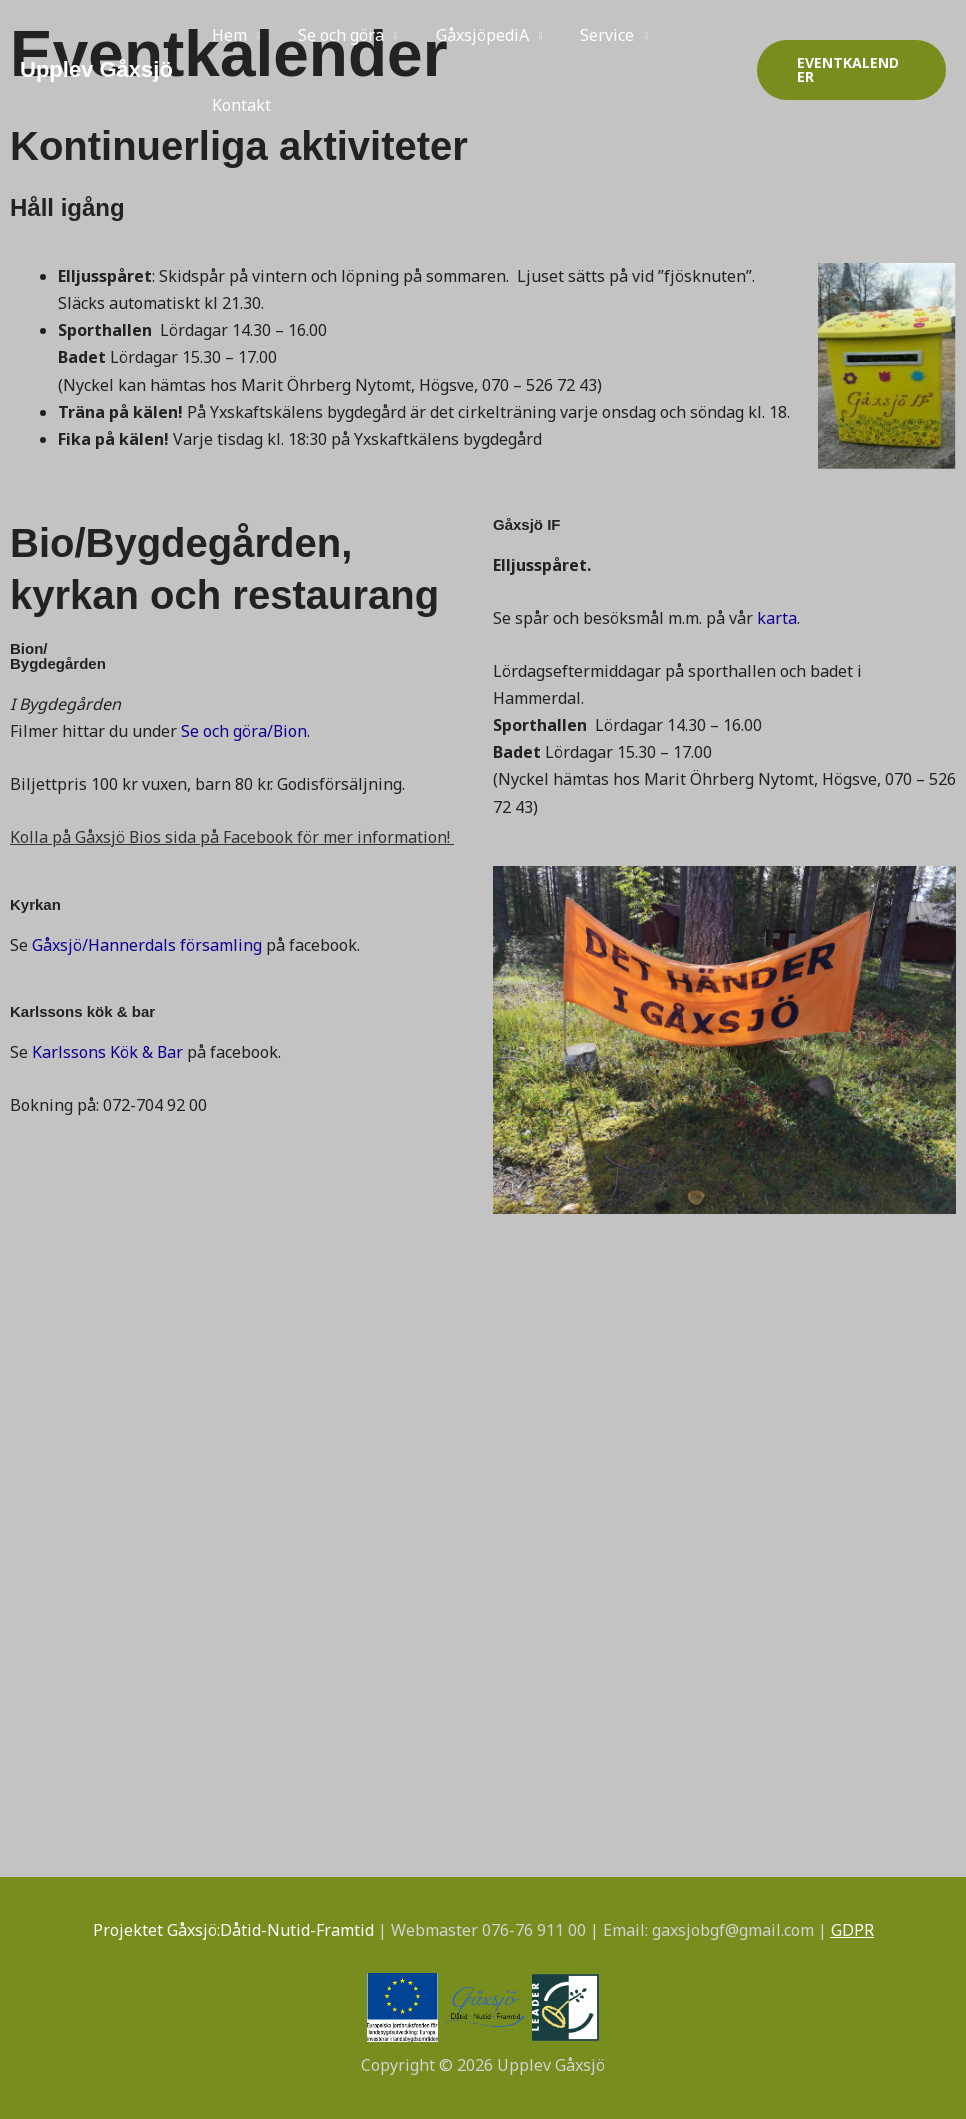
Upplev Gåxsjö (96, 69)
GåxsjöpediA (467, 35)
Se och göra (332, 35)
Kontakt (238, 105)
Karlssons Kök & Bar (108, 1052)
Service (586, 35)
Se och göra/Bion (244, 731)
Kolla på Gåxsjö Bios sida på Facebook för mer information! (230, 837)
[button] (847, 70)
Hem (226, 35)
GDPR (852, 1930)
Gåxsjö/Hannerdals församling (147, 945)
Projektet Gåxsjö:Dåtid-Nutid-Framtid (233, 1930)
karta (777, 618)
